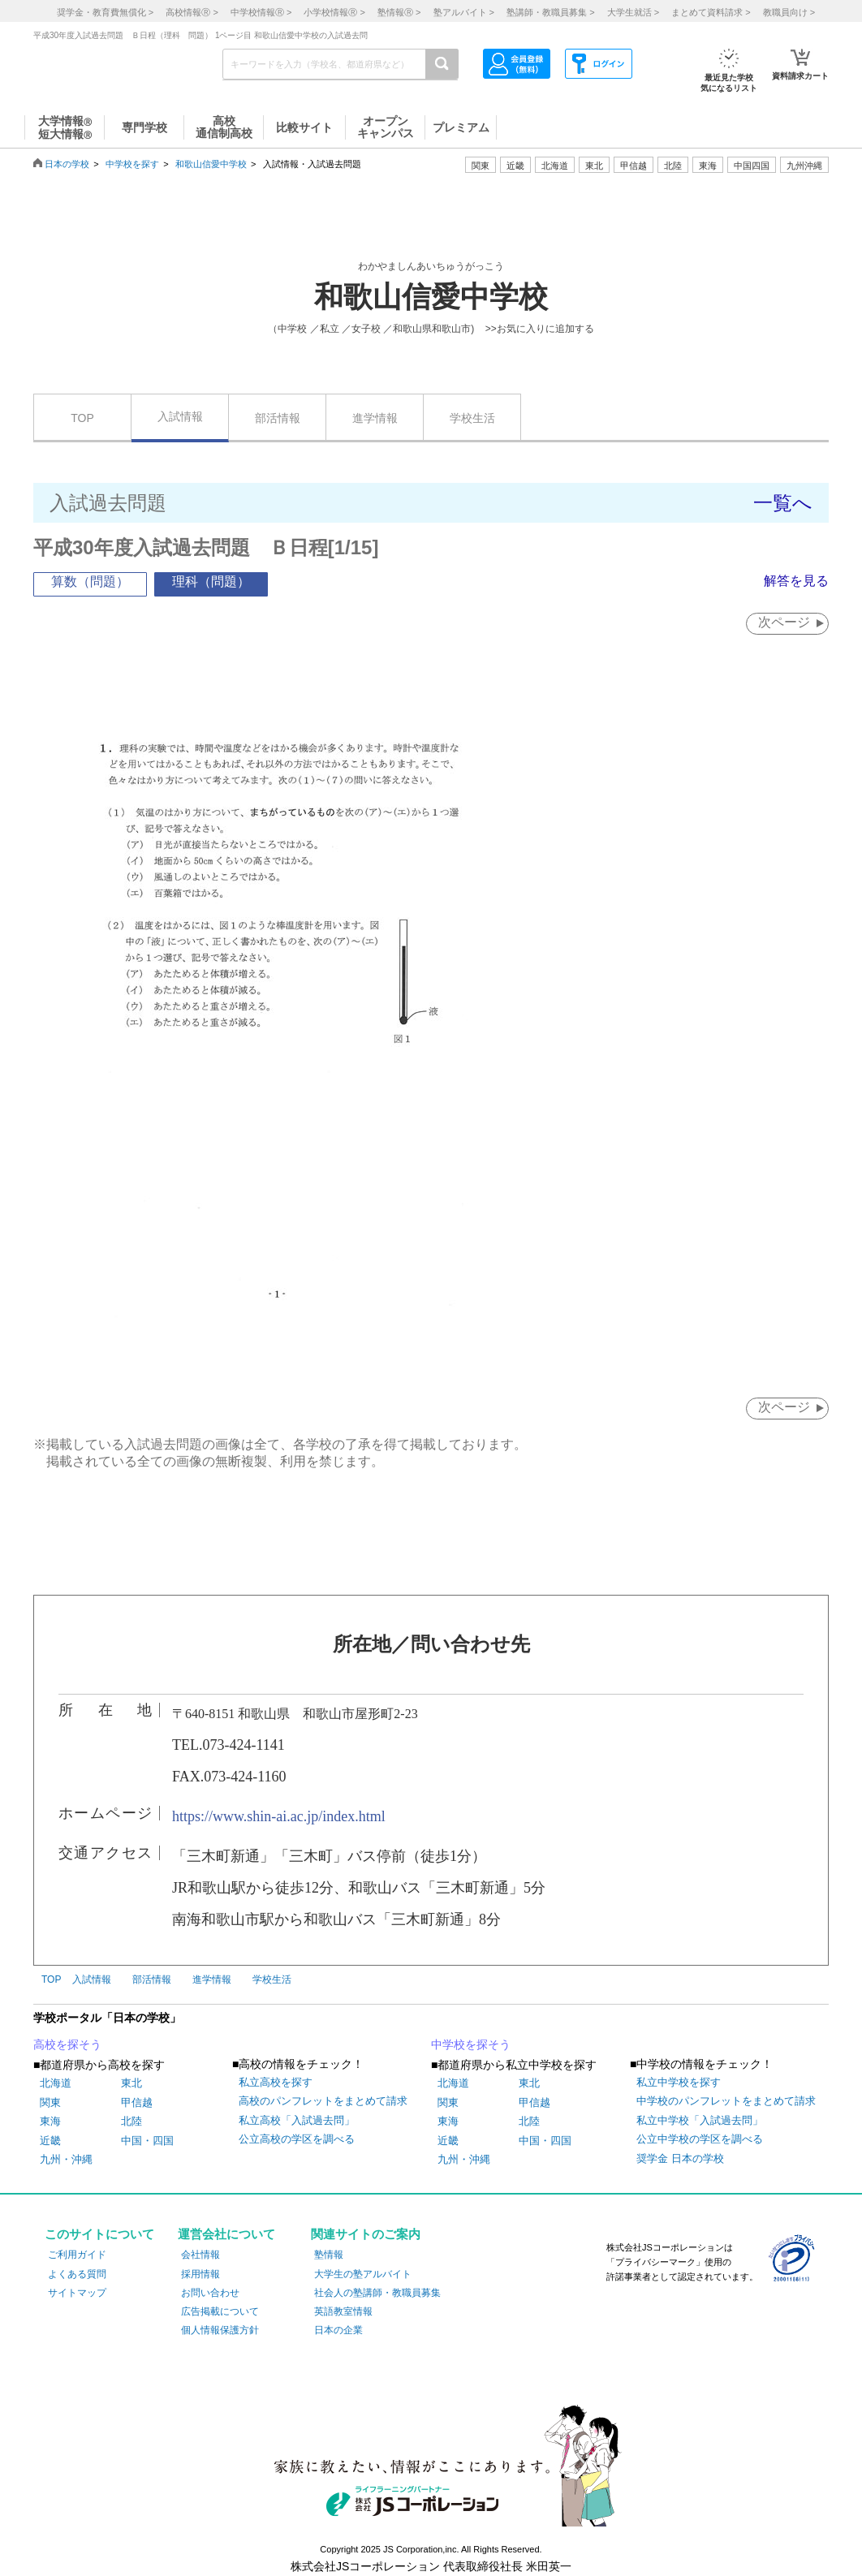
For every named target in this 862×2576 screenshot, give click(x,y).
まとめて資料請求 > (710, 12)
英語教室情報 (343, 2311)
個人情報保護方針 (220, 2330)
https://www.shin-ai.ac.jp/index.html (279, 1816)
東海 (50, 2122)
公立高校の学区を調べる (297, 2140)
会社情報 (200, 2255)
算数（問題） (90, 581)
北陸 (131, 2122)
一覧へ (782, 502)
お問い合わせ (210, 2292)
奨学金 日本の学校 (680, 2158)
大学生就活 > (633, 12)
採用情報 (200, 2274)
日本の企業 (338, 2330)
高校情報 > (192, 12)
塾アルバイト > (463, 12)
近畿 (50, 2140)
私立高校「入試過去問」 (297, 2120)
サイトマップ (77, 2292)
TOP (82, 417)
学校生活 (472, 417)
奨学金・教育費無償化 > (105, 12)
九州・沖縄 (66, 2159)
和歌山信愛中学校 (211, 164)
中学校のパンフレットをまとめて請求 (726, 2102)
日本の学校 (67, 164)
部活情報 (277, 417)
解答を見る (796, 581)
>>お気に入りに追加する (539, 328)
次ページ (783, 622)
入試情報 (180, 416)
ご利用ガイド (77, 2255)
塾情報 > (398, 12)
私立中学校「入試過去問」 (699, 2120)
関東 (50, 2102)
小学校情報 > (334, 12)
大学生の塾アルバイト (363, 2274)
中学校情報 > (261, 12)
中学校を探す (132, 164)
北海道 (554, 165)
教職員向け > (789, 12)
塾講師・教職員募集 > (550, 12)
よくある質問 (77, 2274)
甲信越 (137, 2102)
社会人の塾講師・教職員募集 (377, 2292)
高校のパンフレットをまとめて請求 (323, 2102)
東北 (131, 2084)
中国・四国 (147, 2140)
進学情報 (375, 417)
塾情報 (328, 2255)
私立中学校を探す (678, 2082)
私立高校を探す (275, 2082)
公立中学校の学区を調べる (699, 2140)
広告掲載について (220, 2311)
